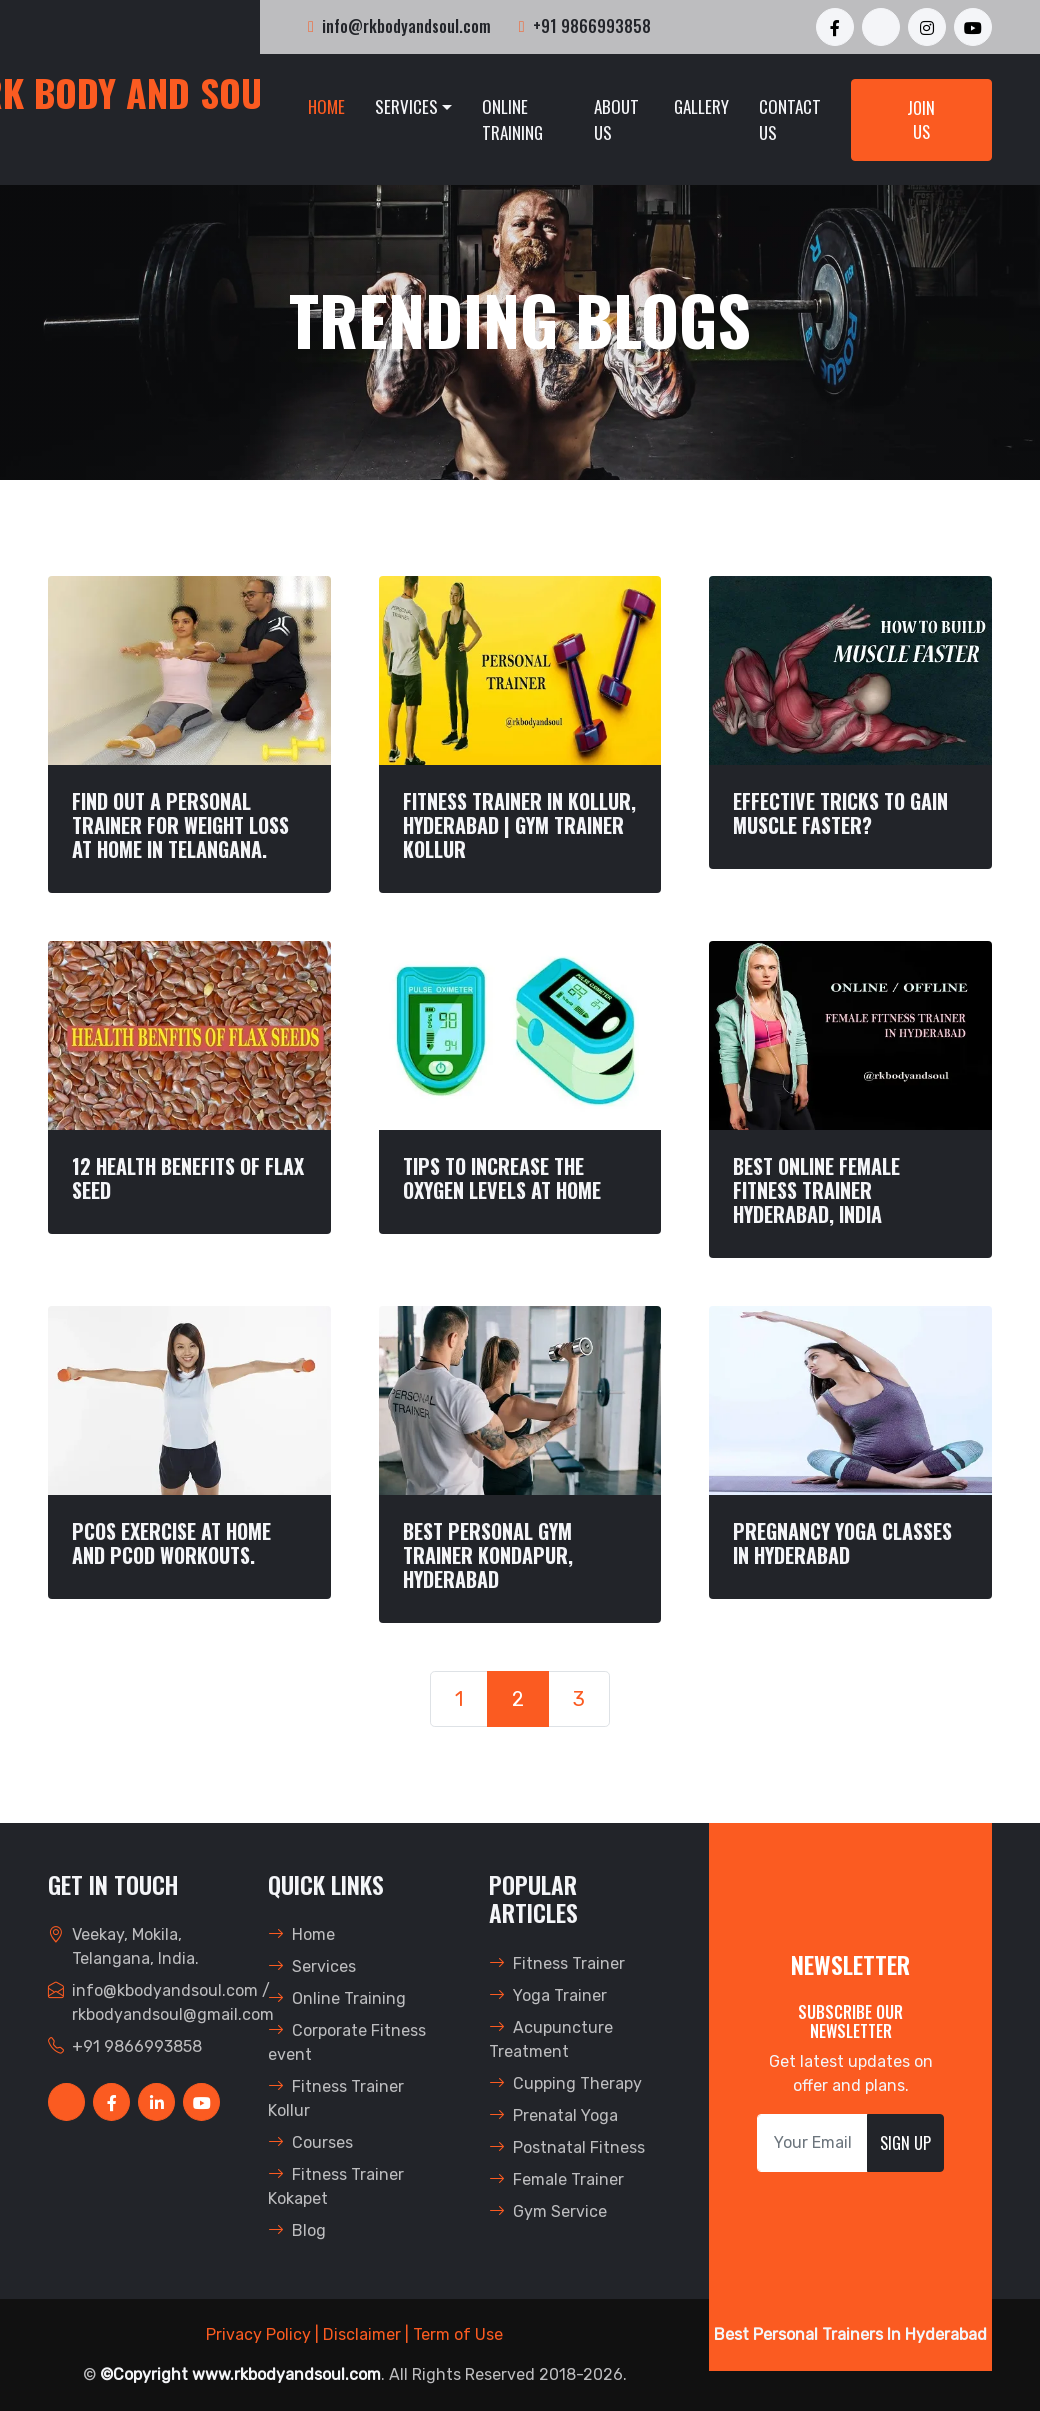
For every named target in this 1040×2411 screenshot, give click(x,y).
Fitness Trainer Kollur (336, 2098)
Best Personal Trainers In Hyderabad (850, 2334)
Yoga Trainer (548, 1995)
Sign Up (905, 2143)
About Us (616, 119)
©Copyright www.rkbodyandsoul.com (240, 2374)
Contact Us (790, 119)
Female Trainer (556, 2179)
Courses (310, 2142)
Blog (297, 2230)
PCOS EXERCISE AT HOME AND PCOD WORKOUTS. (171, 1543)
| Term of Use (454, 2334)
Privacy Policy (258, 2334)
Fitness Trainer (557, 1963)
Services (406, 106)
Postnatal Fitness (567, 2147)
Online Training (512, 119)
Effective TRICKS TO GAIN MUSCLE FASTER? (840, 813)
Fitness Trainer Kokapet (336, 2186)
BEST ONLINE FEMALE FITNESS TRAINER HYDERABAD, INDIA (816, 1190)
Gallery (701, 106)
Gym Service (548, 2211)
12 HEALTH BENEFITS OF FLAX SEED (188, 1178)
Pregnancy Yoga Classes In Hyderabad (842, 1543)
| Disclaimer (358, 2334)
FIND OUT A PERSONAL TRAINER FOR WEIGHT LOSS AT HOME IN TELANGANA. (180, 825)
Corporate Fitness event (347, 2042)
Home (326, 106)
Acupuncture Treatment (551, 2039)
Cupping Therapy (565, 2083)
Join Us (921, 120)
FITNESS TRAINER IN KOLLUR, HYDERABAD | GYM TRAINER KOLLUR (519, 825)
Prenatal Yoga (553, 2115)
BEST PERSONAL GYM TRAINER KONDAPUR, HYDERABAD (488, 1555)
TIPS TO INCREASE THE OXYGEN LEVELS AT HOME (502, 1178)
